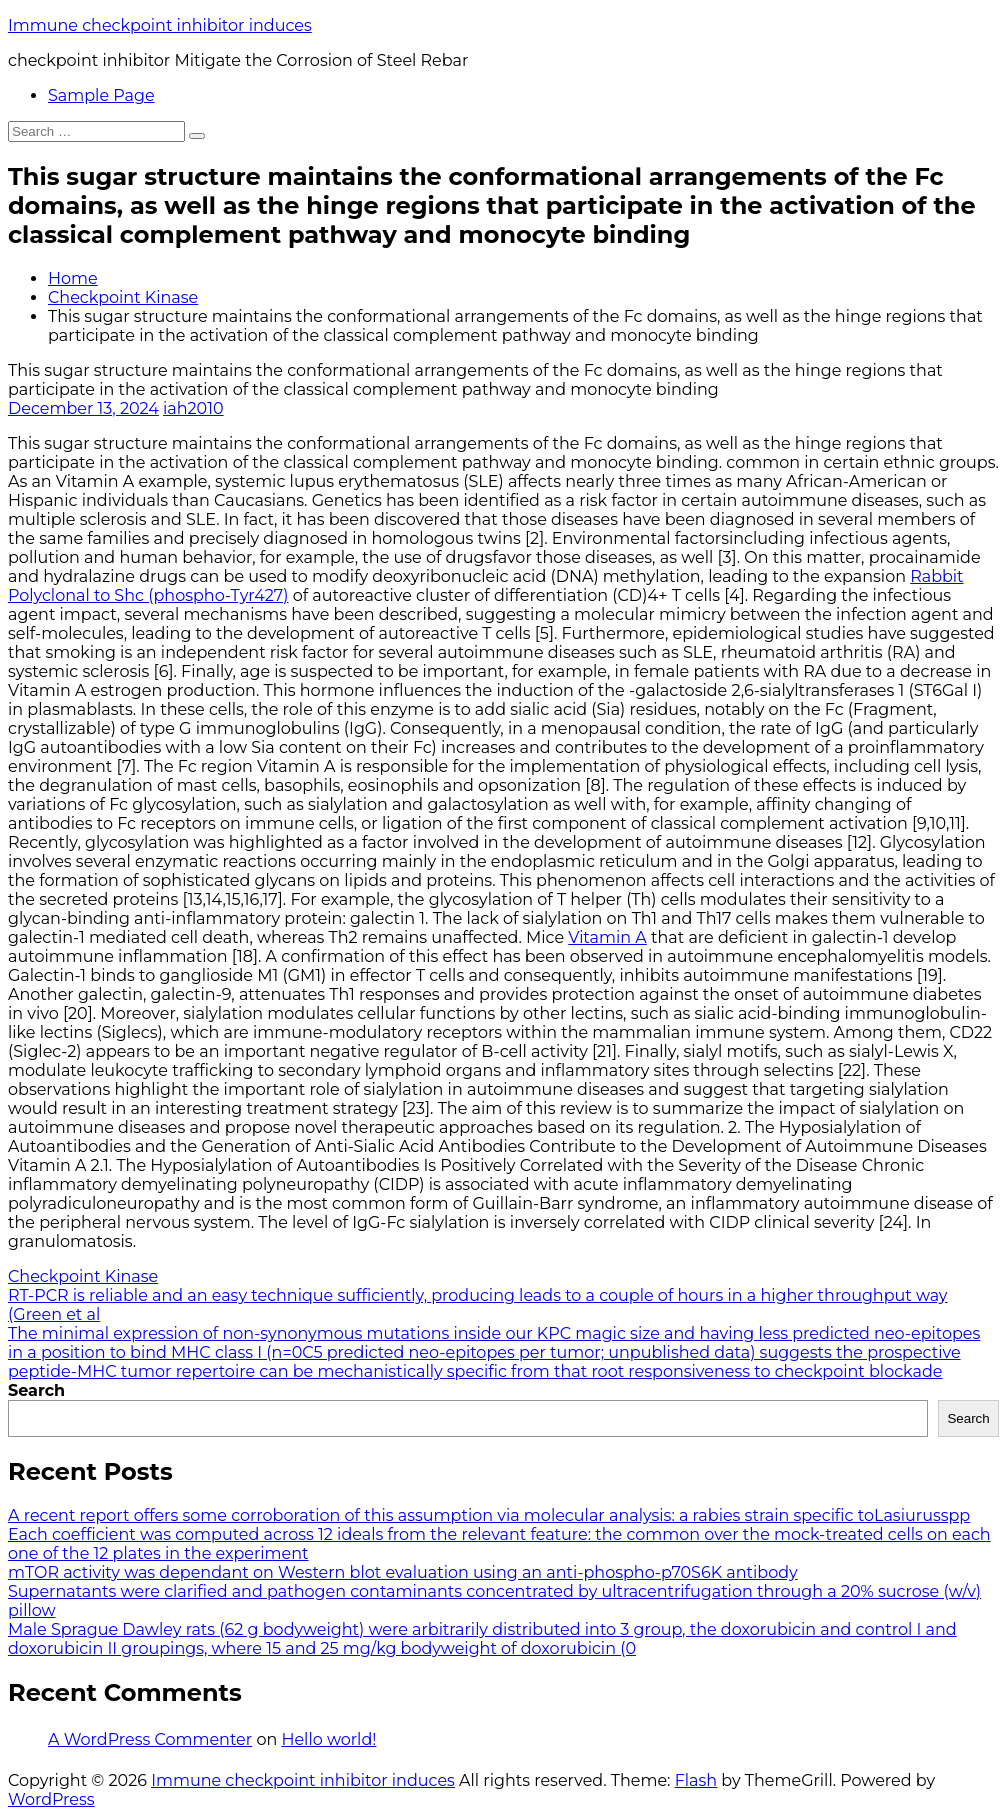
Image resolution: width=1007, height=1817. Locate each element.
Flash (696, 1780)
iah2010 (193, 408)
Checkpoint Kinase (123, 297)
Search (36, 1390)
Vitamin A (607, 937)
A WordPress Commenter (150, 1739)
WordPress (51, 1799)
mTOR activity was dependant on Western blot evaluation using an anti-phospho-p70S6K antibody (403, 1572)
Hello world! (328, 1739)
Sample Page (101, 95)
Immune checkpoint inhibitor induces (160, 25)
